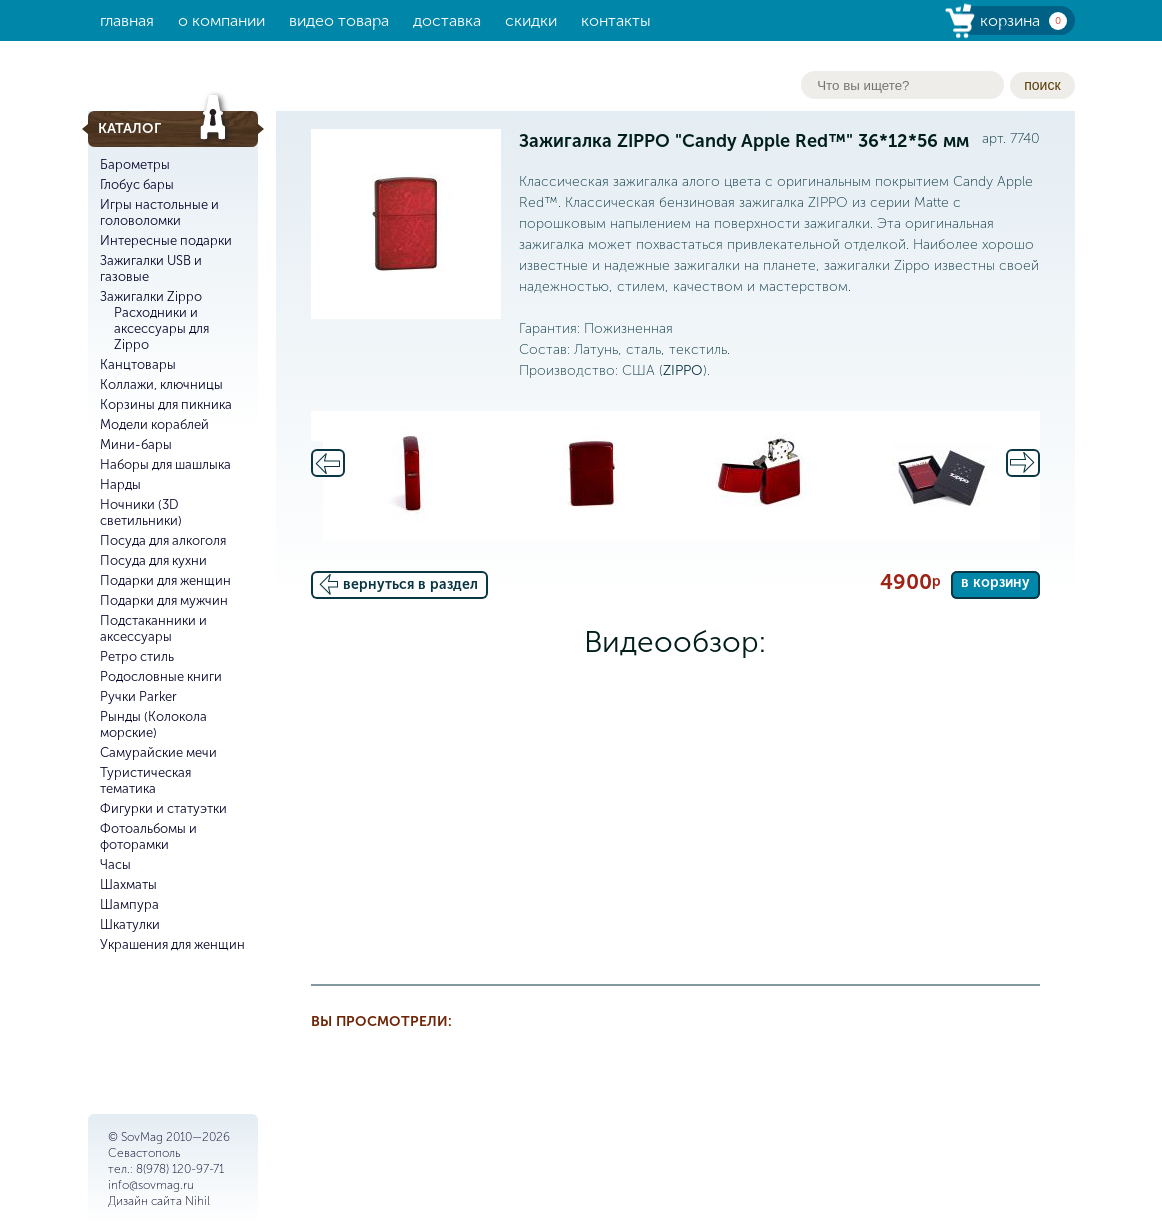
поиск (1042, 85)
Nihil (197, 1201)
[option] (411, 476)
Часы (115, 864)
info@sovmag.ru (151, 1185)
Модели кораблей (154, 424)
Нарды (120, 484)
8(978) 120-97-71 (180, 1169)
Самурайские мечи (158, 752)
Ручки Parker (138, 696)
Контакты (616, 20)
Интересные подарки (166, 240)
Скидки (531, 20)
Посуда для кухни (153, 560)
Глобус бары (137, 184)
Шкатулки (130, 924)
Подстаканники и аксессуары (153, 628)
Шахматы (128, 884)
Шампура (129, 904)
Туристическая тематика (145, 780)
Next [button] (1023, 463)
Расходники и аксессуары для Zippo (161, 328)
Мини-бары (136, 444)
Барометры (135, 164)
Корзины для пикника (166, 404)
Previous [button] (328, 463)
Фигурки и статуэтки (163, 808)
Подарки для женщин (165, 580)
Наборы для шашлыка (165, 464)
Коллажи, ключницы (161, 384)
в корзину (995, 582)
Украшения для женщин (172, 944)
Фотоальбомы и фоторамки (148, 836)
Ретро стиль (137, 656)
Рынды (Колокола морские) (153, 724)
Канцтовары (138, 364)
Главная (127, 20)
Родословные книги (161, 676)
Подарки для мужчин (164, 600)
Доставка (447, 20)
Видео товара (339, 20)
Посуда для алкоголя (163, 540)
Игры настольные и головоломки (159, 212)
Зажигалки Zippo (151, 296)
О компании (221, 20)
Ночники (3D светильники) (141, 512)
